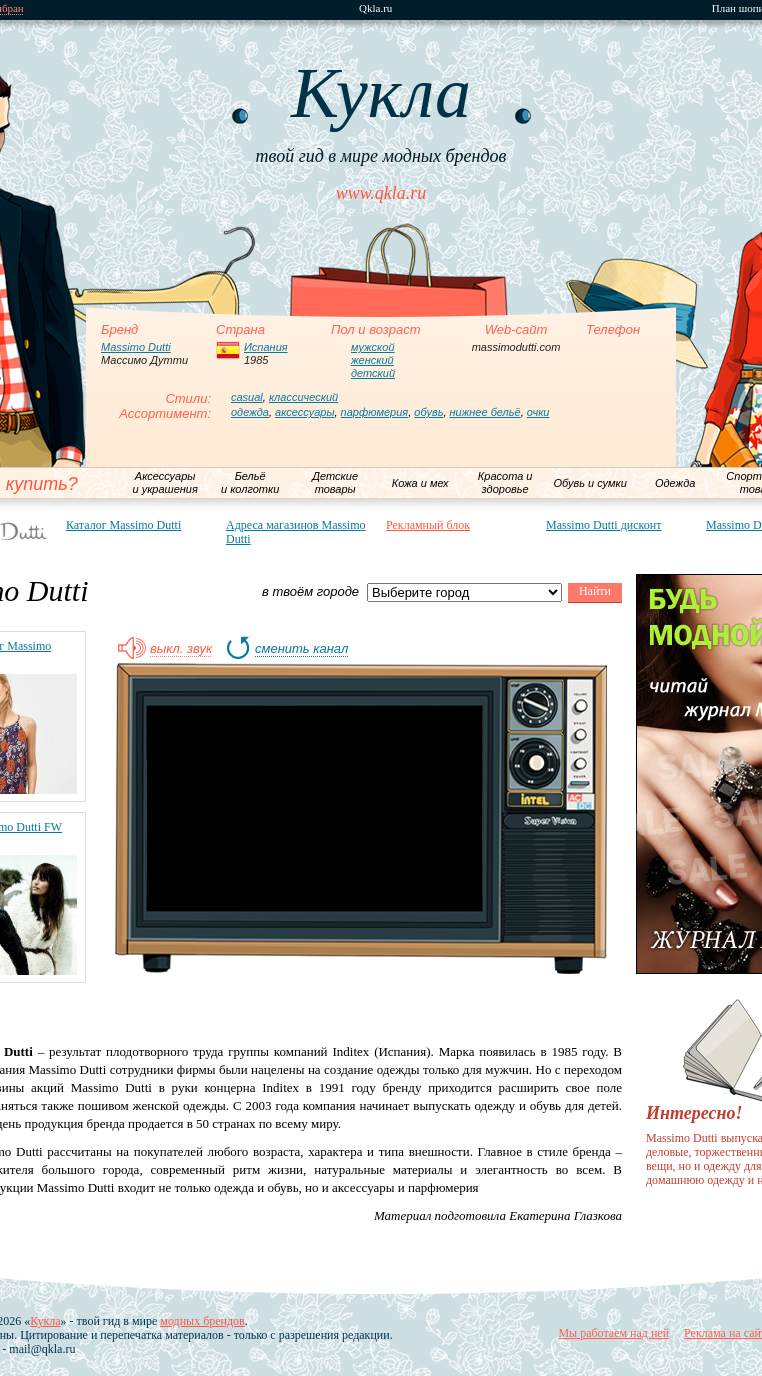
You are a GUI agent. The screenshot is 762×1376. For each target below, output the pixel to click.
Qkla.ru (375, 8)
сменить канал (301, 649)
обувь (428, 412)
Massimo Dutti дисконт (603, 525)
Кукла (45, 1321)
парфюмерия (375, 412)
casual (247, 397)
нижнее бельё (485, 412)
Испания (266, 347)
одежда (250, 412)
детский (373, 373)
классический (303, 397)
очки (538, 412)
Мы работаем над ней (613, 1333)
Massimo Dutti (136, 347)
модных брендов (202, 1321)
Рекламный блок (428, 525)
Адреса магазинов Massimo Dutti (296, 532)
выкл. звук (181, 649)
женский (372, 360)
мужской (373, 347)
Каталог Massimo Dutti (123, 525)
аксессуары (304, 412)
